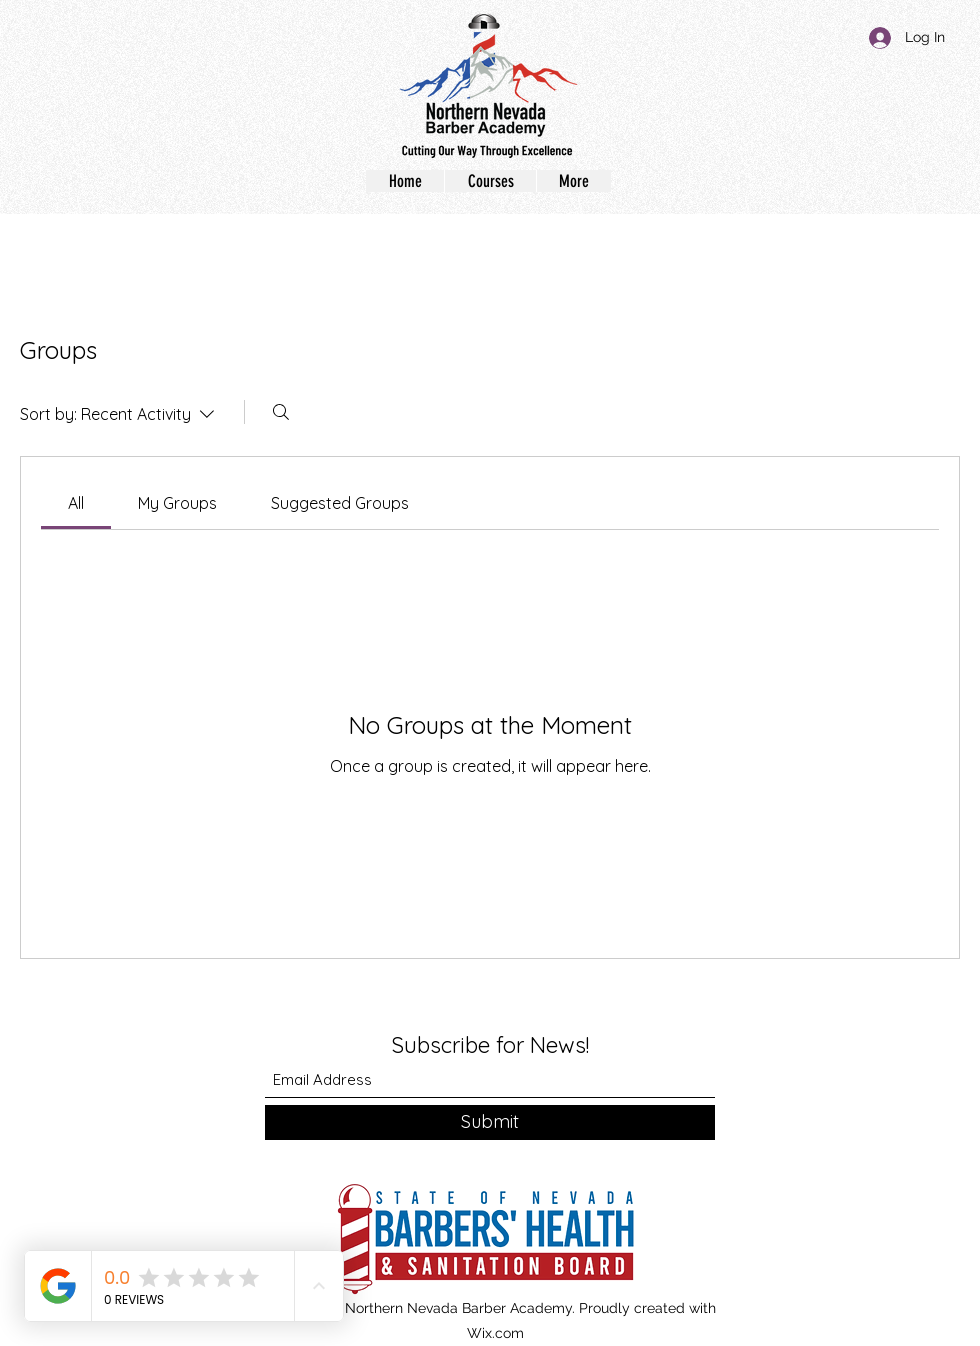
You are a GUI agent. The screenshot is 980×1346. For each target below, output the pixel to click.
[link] (76, 503)
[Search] (281, 412)
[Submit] (490, 1122)
